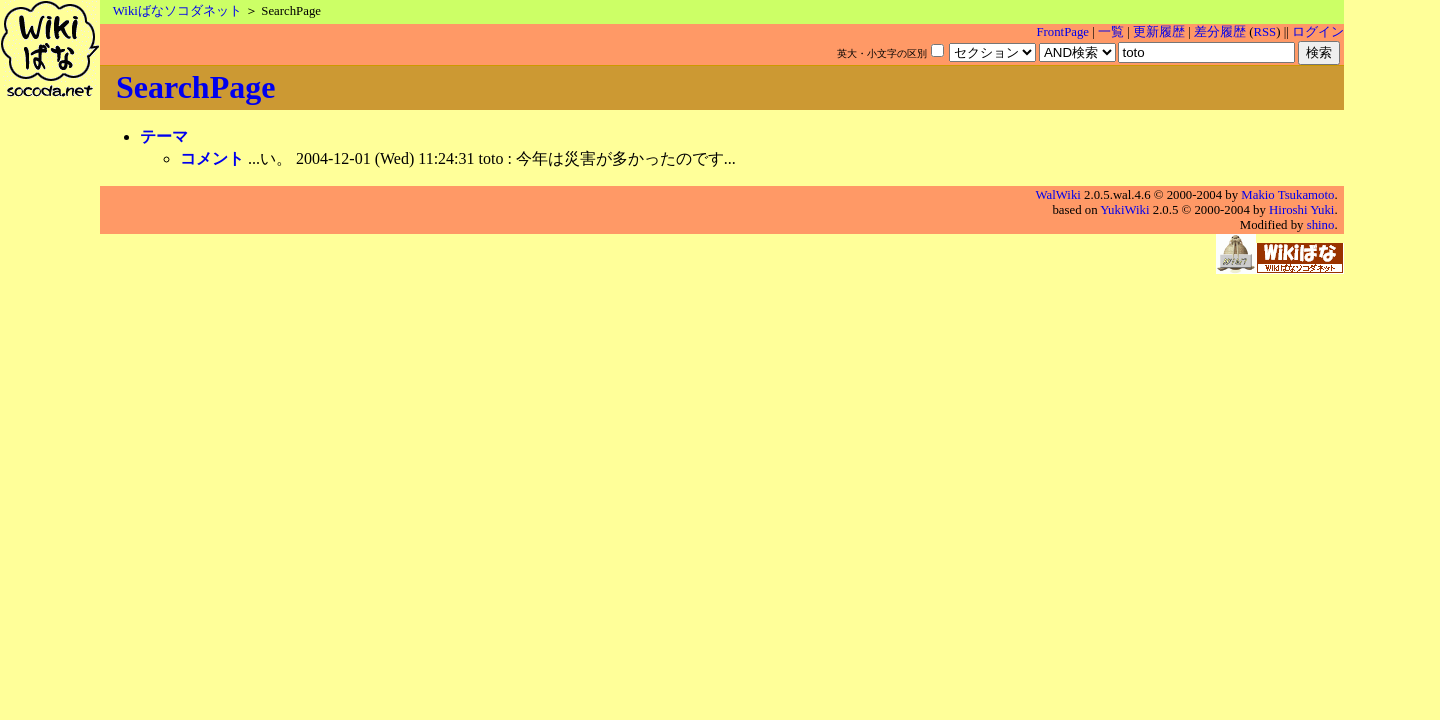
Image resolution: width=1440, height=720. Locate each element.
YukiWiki (1124, 210)
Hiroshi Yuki (1301, 210)
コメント (212, 158)
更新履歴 (1159, 32)
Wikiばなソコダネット (177, 11)
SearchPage (195, 87)
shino (1321, 225)
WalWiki (1058, 195)
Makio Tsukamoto (1287, 195)
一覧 (1111, 32)
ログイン (1318, 32)
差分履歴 (1220, 32)
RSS (1264, 32)
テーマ (164, 136)
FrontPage (1062, 32)
